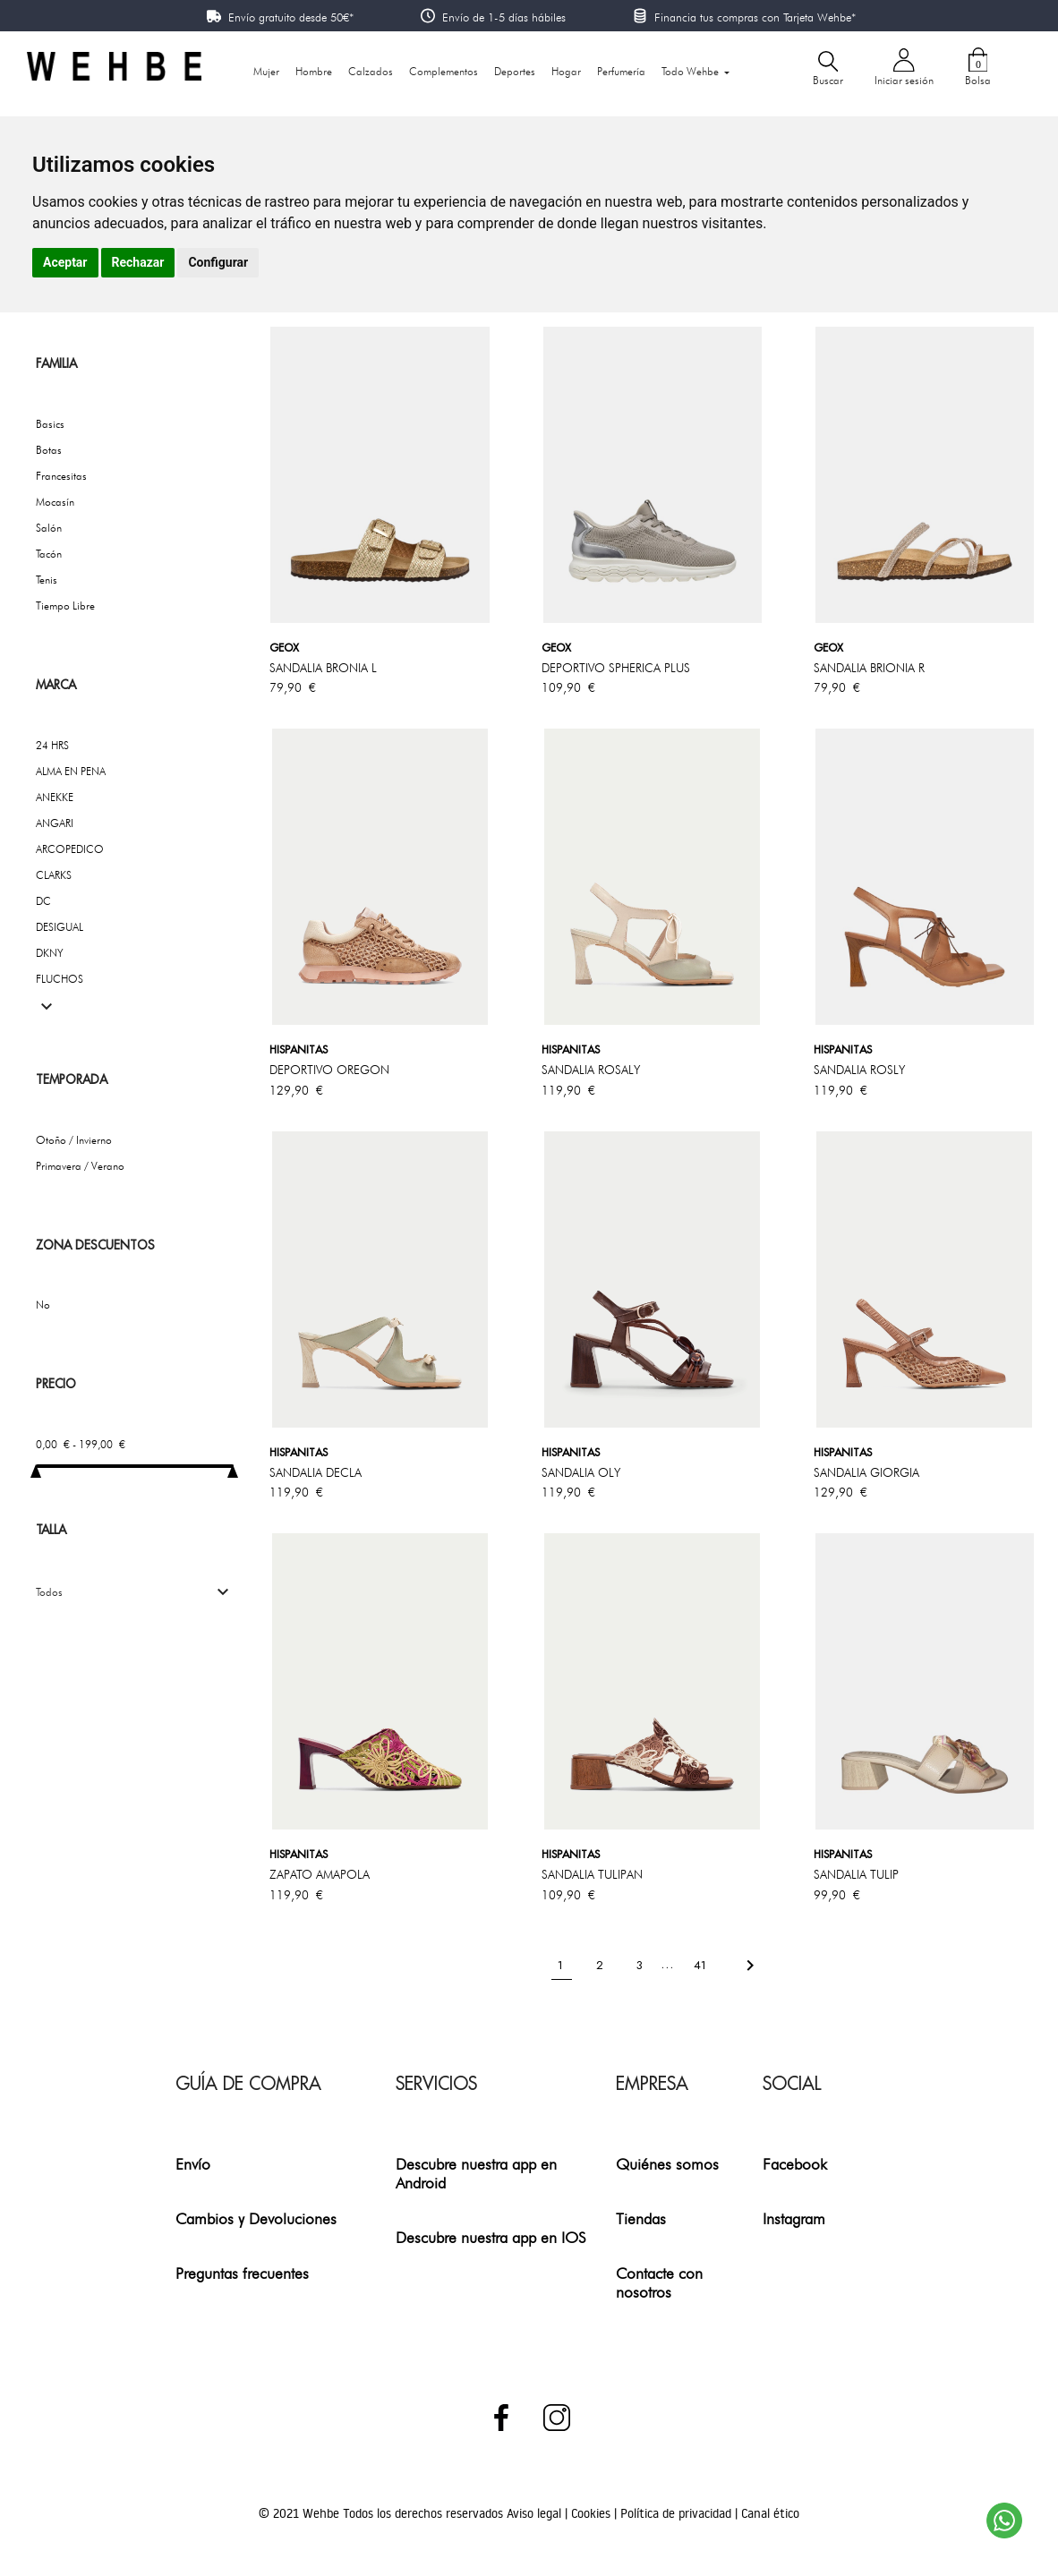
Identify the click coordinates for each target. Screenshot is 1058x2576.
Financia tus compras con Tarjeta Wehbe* (755, 17)
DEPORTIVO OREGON (329, 1069)
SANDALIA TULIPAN (592, 1874)
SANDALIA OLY (581, 1472)
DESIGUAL (59, 927)
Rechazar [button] (138, 262)
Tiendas (641, 2218)
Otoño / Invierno (74, 1140)
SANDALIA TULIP (856, 1874)
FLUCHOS (59, 978)
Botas (49, 449)
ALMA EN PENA (71, 771)
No (43, 1304)
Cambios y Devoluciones (256, 2218)
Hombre (313, 71)
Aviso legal (536, 2513)
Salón (49, 527)
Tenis (46, 579)
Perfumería (621, 71)
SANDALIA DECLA (315, 1472)
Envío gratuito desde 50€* (291, 17)
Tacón (49, 553)
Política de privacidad (677, 2513)
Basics (50, 424)
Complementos (443, 71)
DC (43, 901)
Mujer (266, 71)
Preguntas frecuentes (242, 2273)
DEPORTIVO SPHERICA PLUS (616, 668)
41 (702, 1964)
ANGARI (54, 823)
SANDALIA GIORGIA (866, 1472)
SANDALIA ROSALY (591, 1069)
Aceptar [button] (65, 262)
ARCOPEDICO (70, 849)
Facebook (795, 2163)
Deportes (514, 71)
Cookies (592, 2513)
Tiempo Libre (65, 605)
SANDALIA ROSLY (859, 1069)
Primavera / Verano (80, 1166)
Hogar (566, 71)
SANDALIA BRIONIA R (869, 668)
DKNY (50, 953)
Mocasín (55, 501)
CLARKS (54, 875)
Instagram (794, 2218)
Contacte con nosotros (659, 2282)
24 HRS (52, 745)
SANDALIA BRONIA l (323, 668)
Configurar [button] (218, 262)
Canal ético (770, 2513)
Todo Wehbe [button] (691, 71)
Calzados (370, 71)
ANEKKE (54, 797)
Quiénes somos (667, 2163)
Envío (192, 2163)
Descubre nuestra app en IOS (491, 2237)
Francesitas (61, 475)
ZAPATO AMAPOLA (319, 1874)
